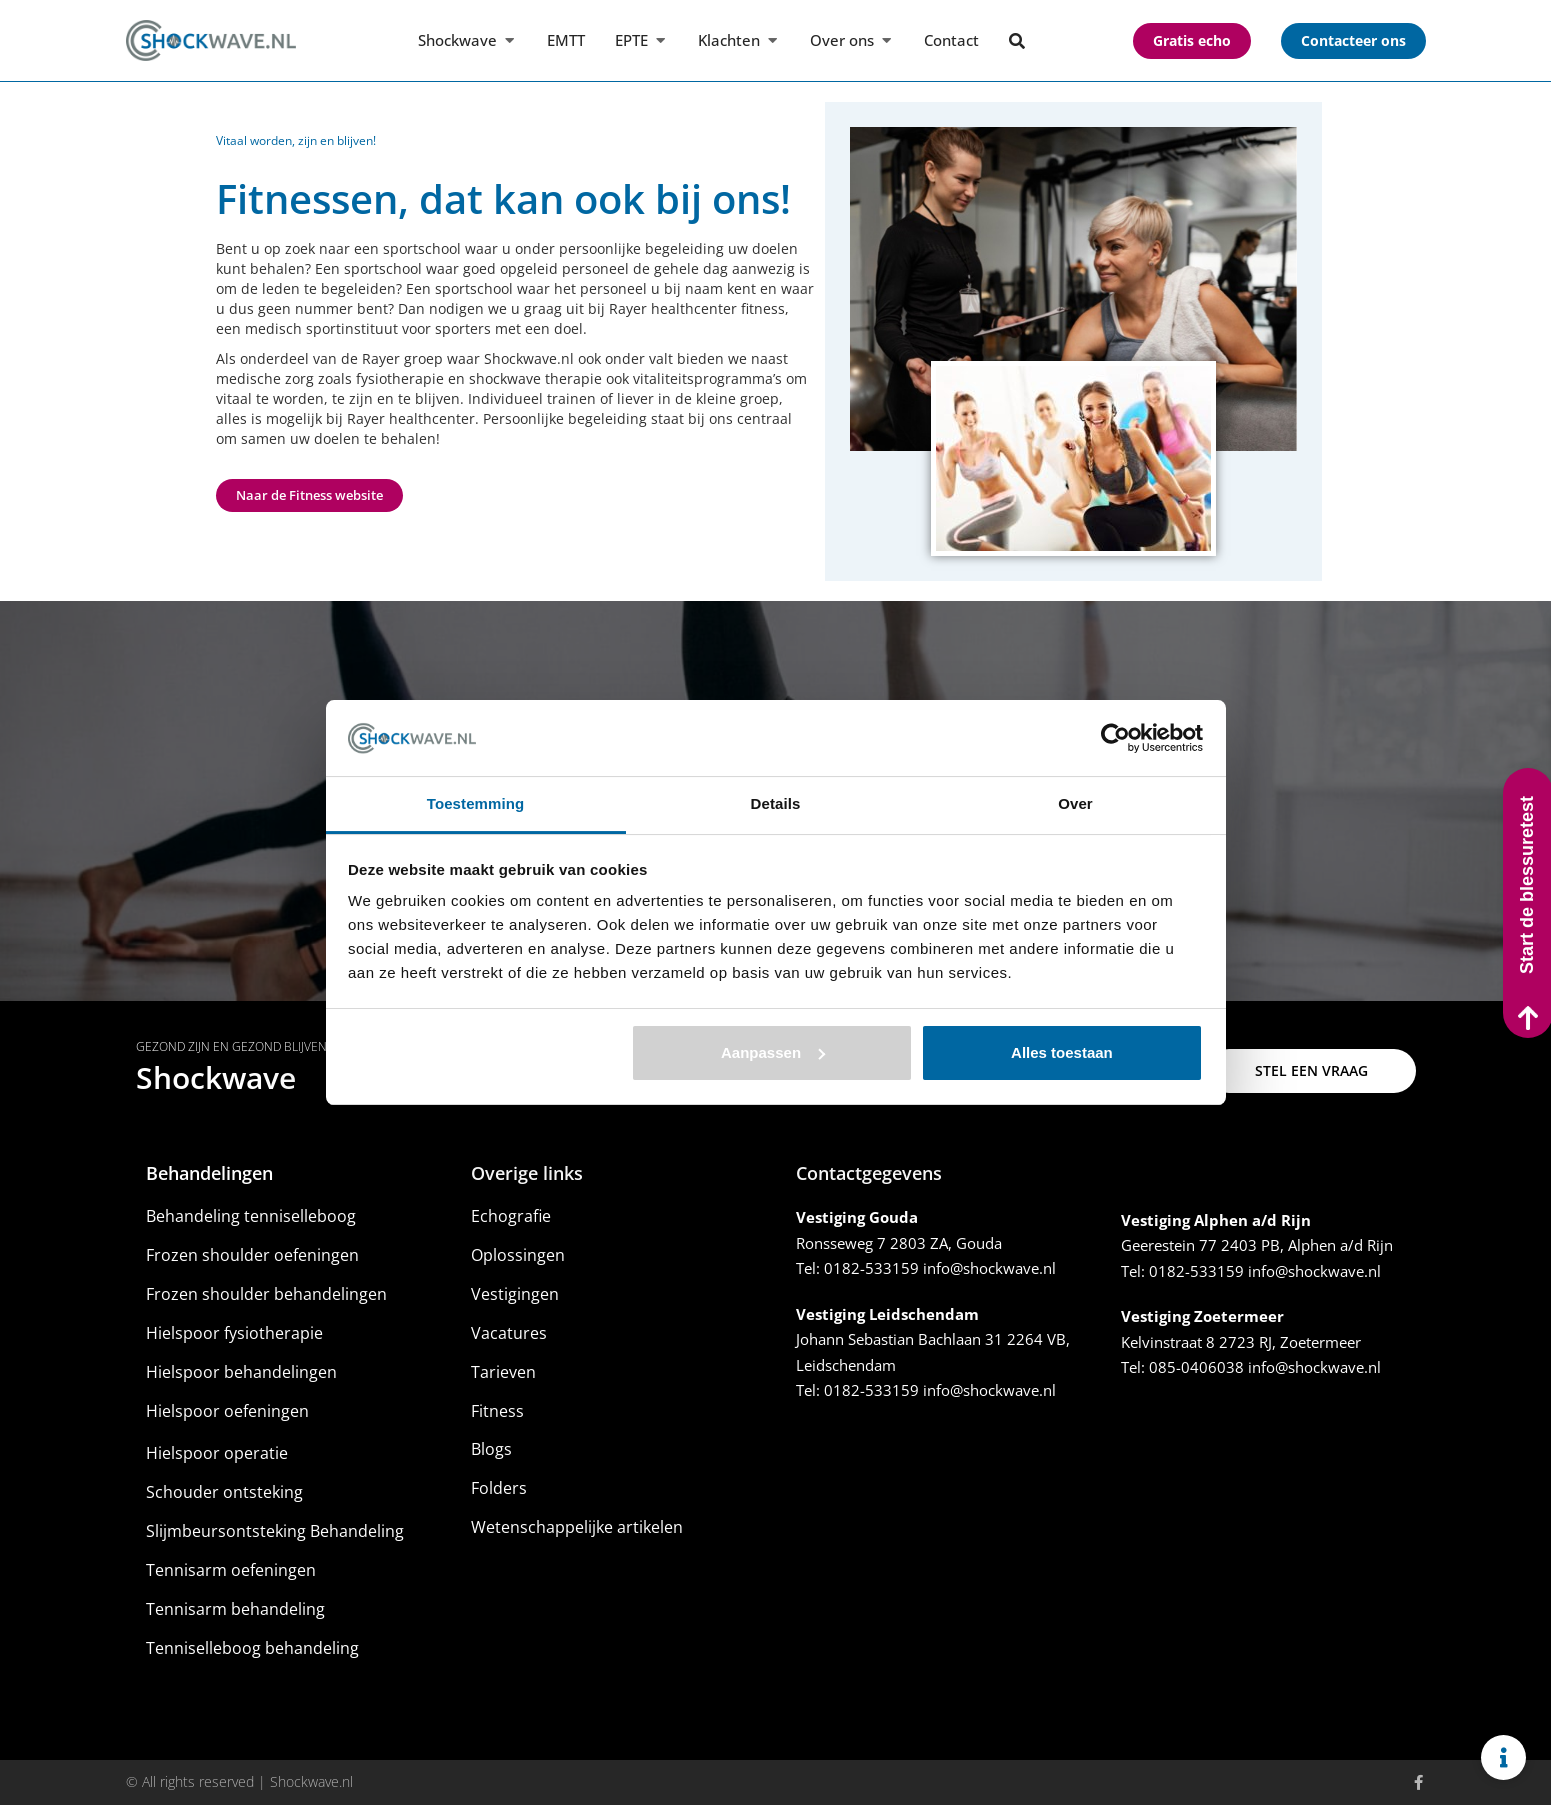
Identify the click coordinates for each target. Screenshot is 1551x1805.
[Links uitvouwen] (1503, 1757)
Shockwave (216, 1077)
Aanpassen (773, 1052)
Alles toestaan (1062, 1052)
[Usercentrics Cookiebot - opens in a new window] (1115, 738)
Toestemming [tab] (476, 803)
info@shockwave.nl (989, 1268)
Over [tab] (1075, 803)
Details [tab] (776, 803)
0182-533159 (871, 1268)
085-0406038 (1196, 1367)
